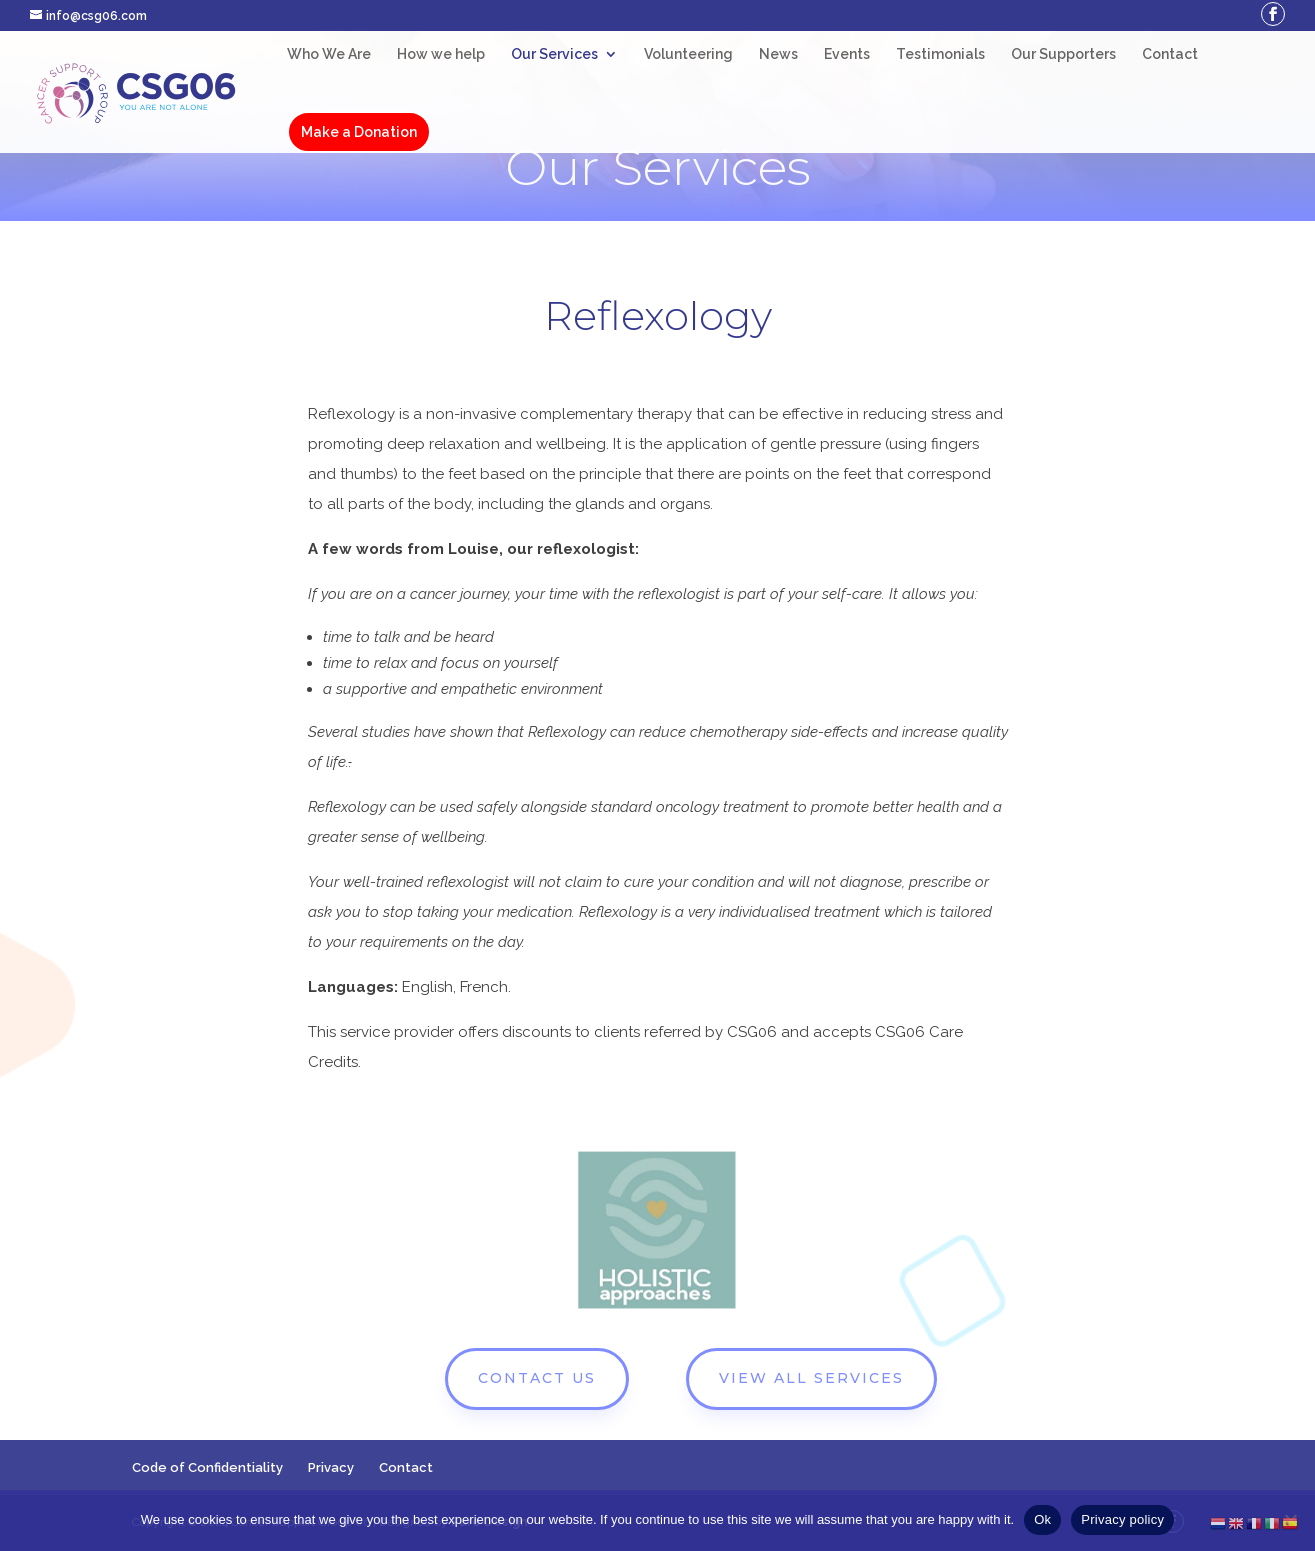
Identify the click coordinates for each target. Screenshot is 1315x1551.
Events (847, 54)
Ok (1042, 1519)
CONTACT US (537, 1378)
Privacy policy (1122, 1519)
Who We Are (329, 54)
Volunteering (688, 54)
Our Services (554, 54)
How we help (441, 54)
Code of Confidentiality (207, 1467)
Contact (1170, 54)
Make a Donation (359, 132)
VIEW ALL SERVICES (811, 1378)
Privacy (331, 1467)
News (778, 54)
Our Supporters (1063, 54)
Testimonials (940, 54)
